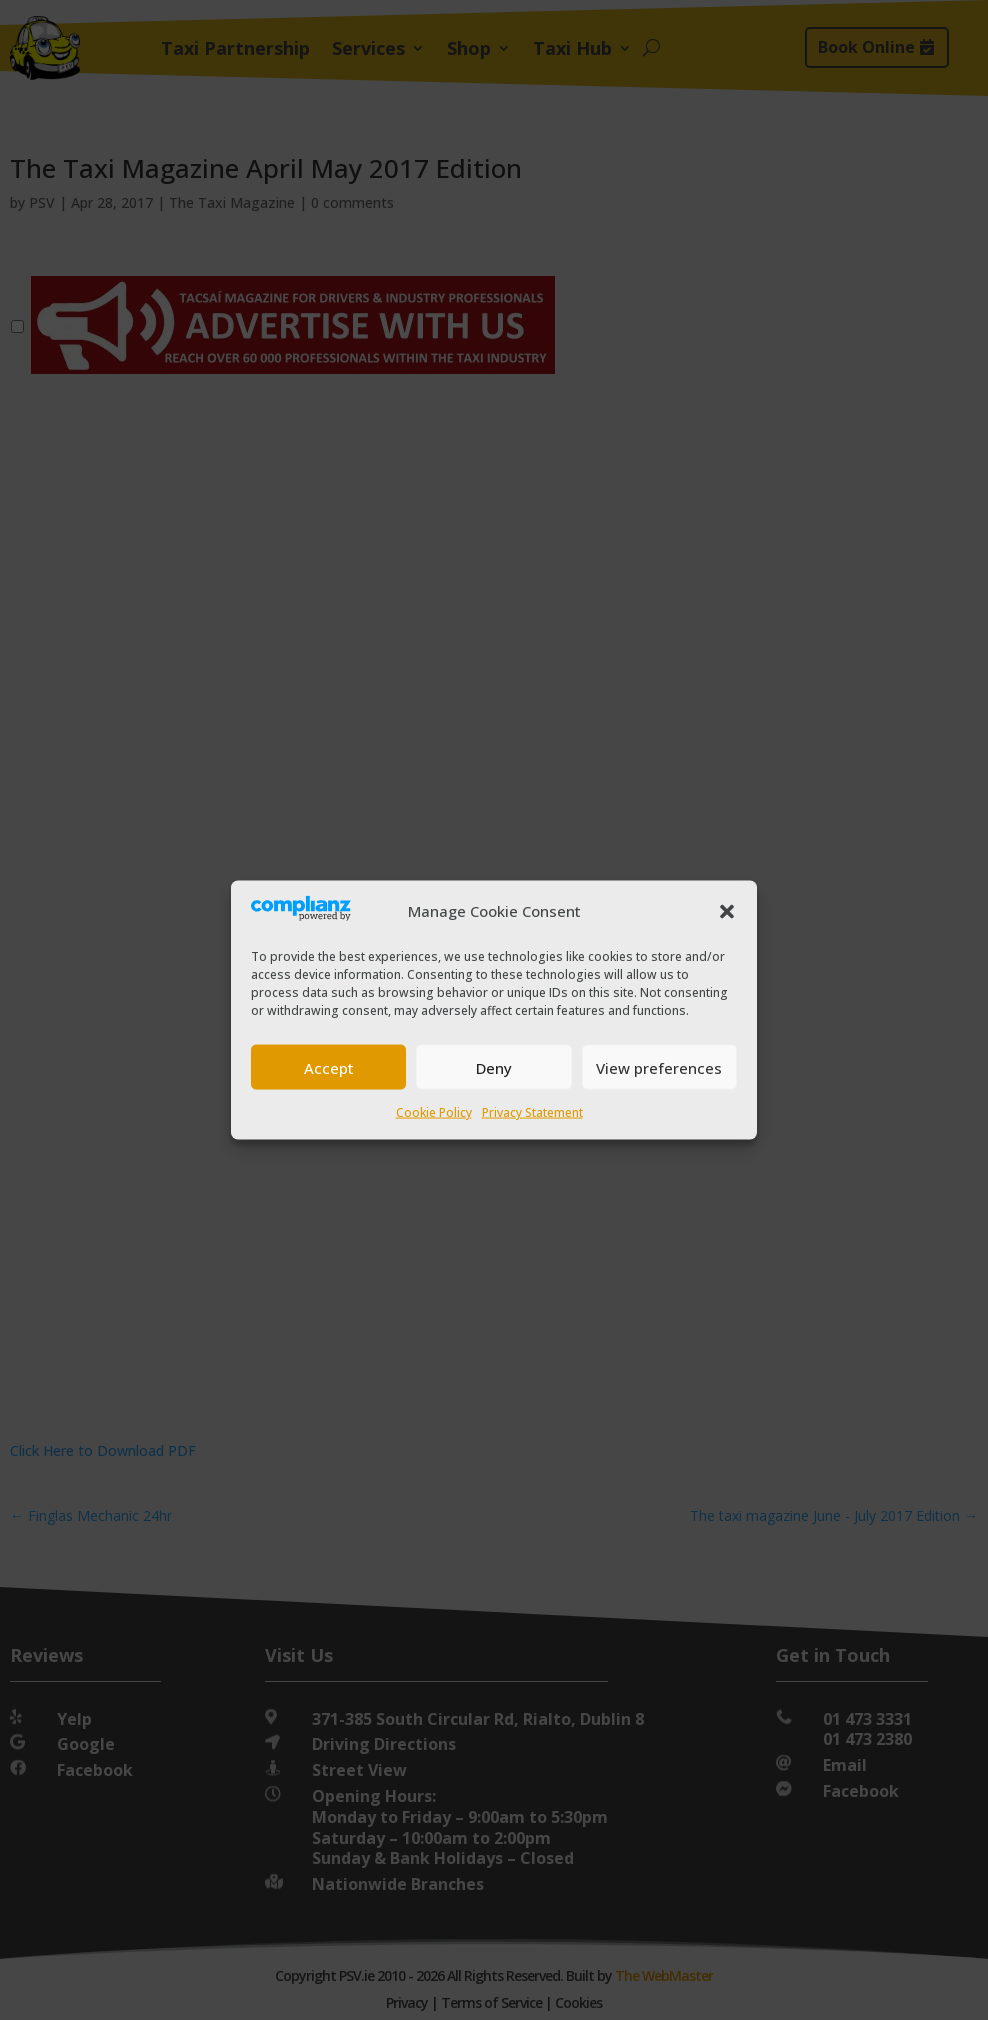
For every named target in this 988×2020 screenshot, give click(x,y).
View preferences (659, 1067)
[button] (727, 912)
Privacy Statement (532, 1112)
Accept (329, 1067)
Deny (494, 1067)
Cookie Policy (434, 1112)
